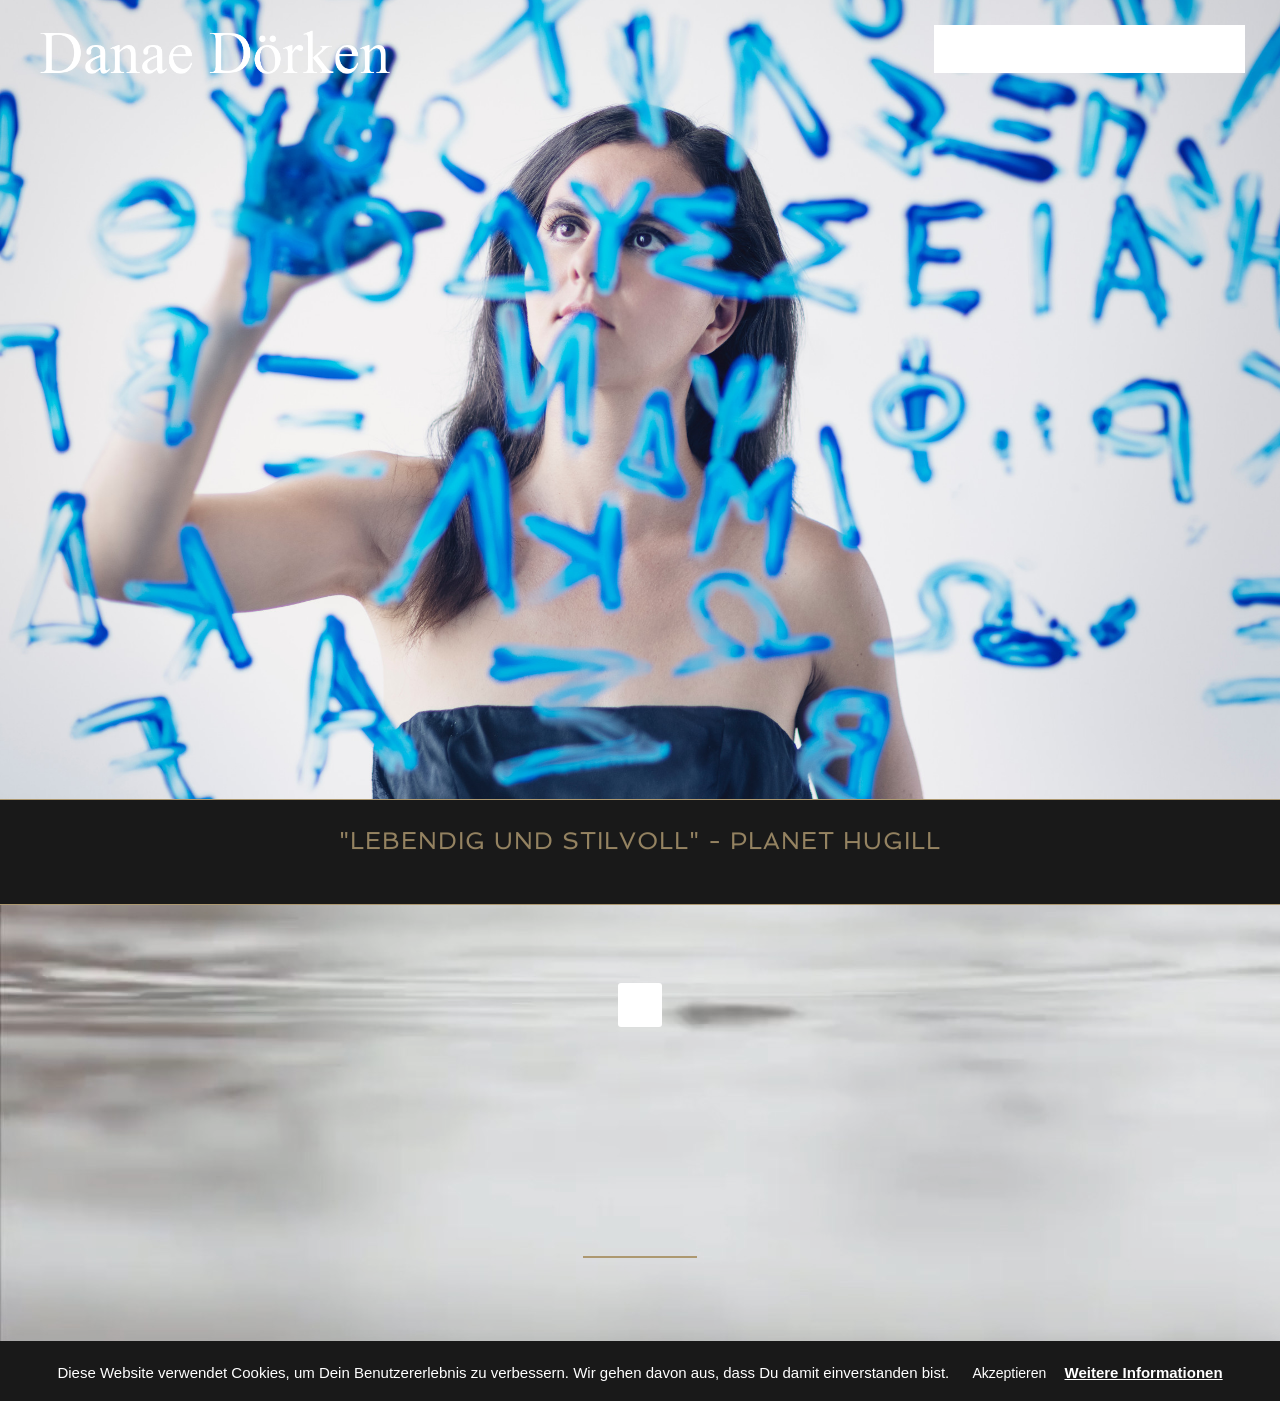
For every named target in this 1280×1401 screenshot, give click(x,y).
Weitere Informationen (1144, 1372)
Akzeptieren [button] (1009, 1373)
